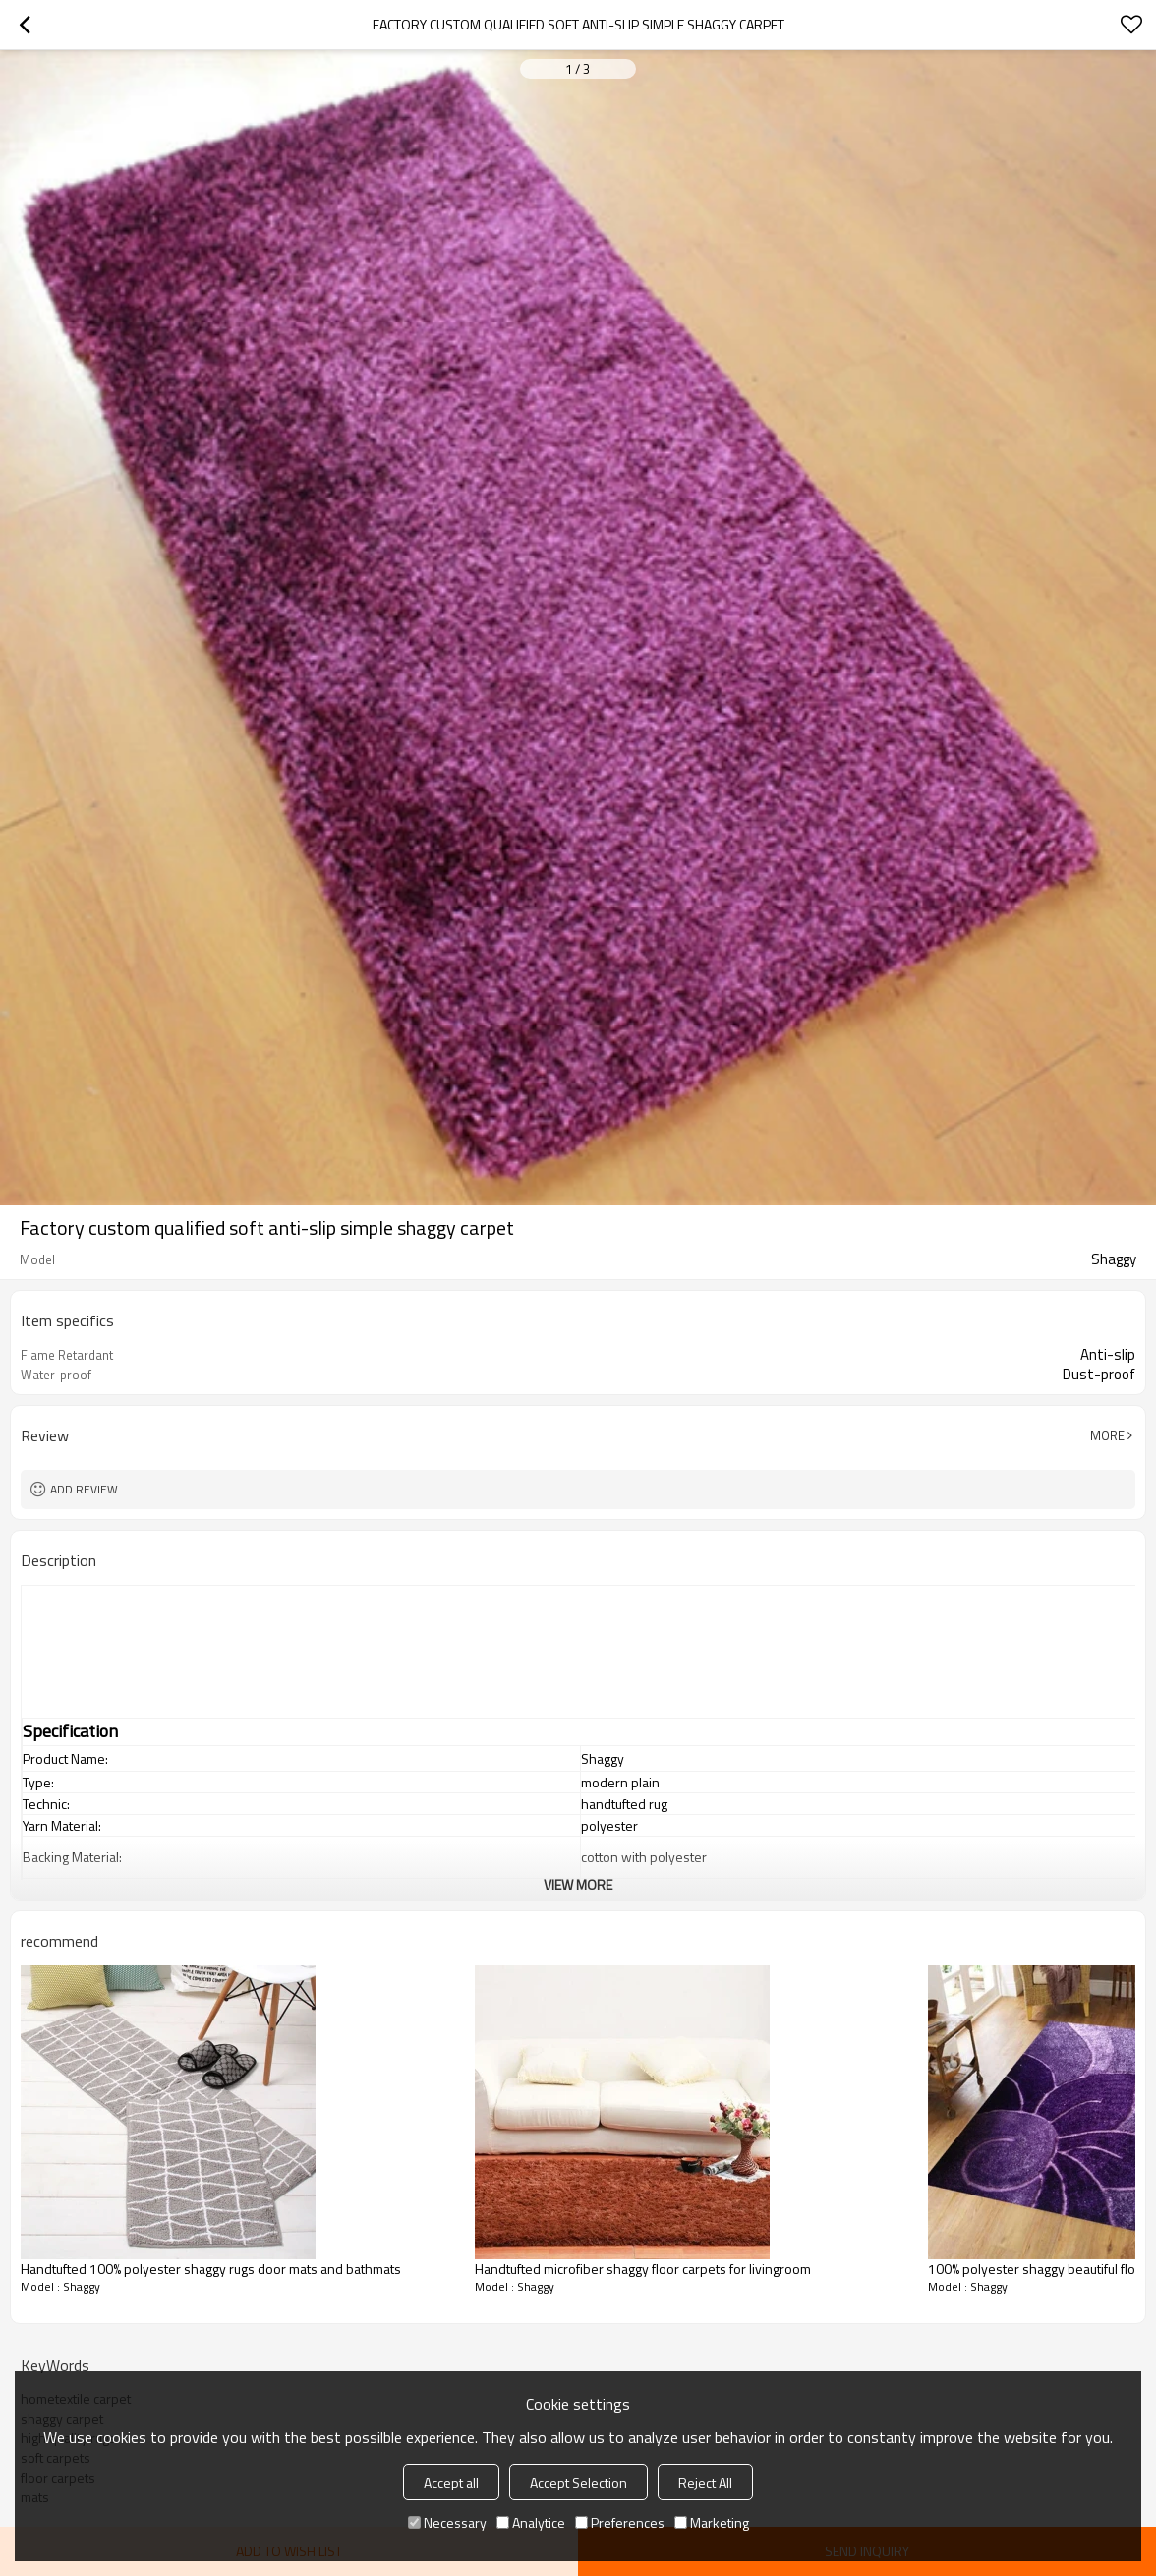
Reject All (705, 2482)
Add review (84, 1489)
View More (578, 1884)
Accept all (451, 2482)
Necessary (447, 2522)
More (1107, 1435)
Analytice (530, 2522)
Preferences (620, 2522)
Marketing (711, 2522)
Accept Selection (578, 2482)
